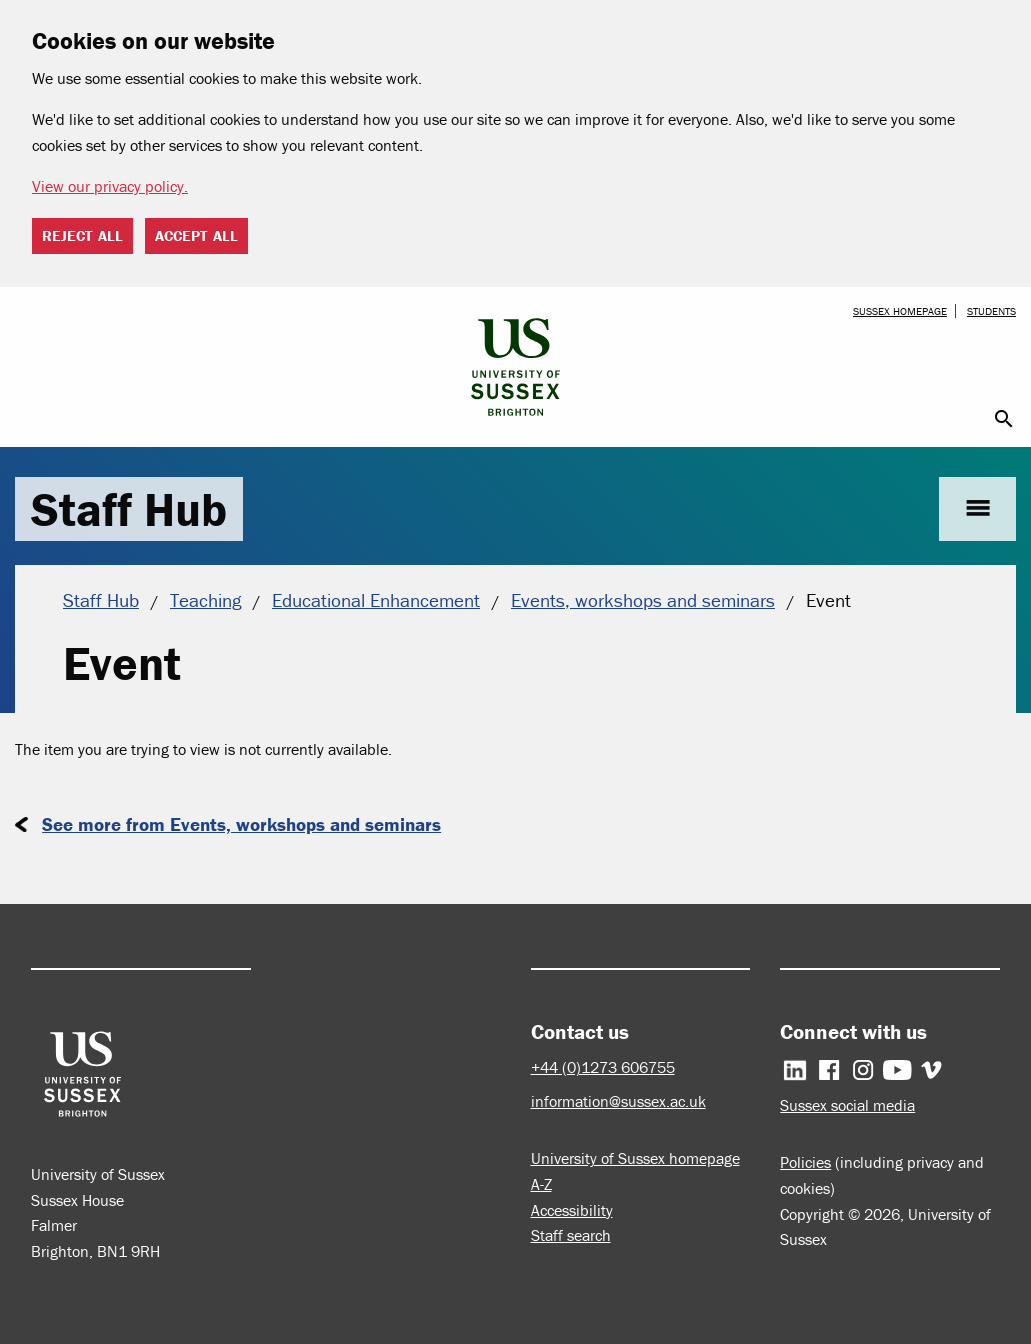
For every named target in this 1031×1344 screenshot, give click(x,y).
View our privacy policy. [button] (110, 186)
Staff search (571, 1235)
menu (977, 508)
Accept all (196, 235)
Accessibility (572, 1210)
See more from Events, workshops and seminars (241, 824)
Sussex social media (847, 1105)
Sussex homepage (900, 311)
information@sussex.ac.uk (618, 1101)
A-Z (541, 1184)
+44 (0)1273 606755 (603, 1067)
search (1004, 419)
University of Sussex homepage (635, 1158)
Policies (805, 1162)
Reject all (82, 235)
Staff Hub (129, 509)
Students (991, 311)
